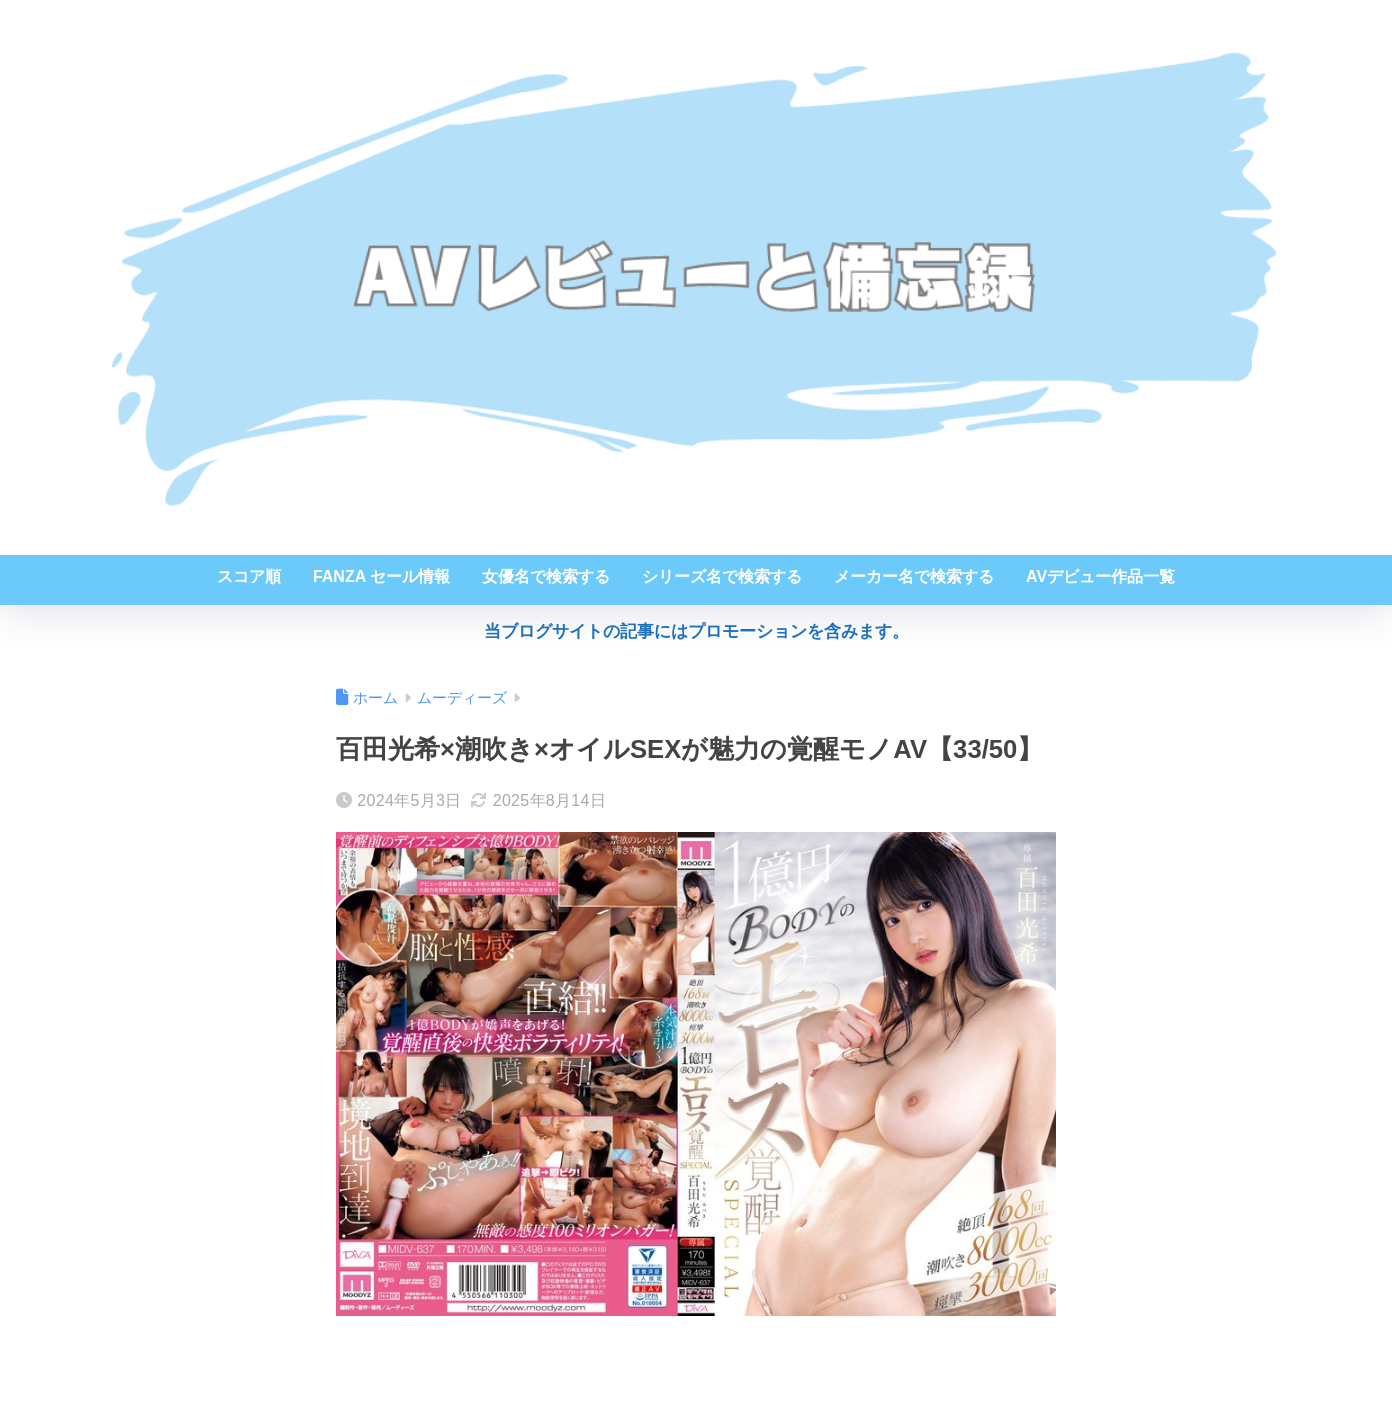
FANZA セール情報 (381, 576)
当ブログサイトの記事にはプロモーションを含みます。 (696, 631)
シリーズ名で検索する (722, 576)
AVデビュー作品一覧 (1100, 576)
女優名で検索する (546, 576)
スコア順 (249, 576)
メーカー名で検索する (914, 576)
